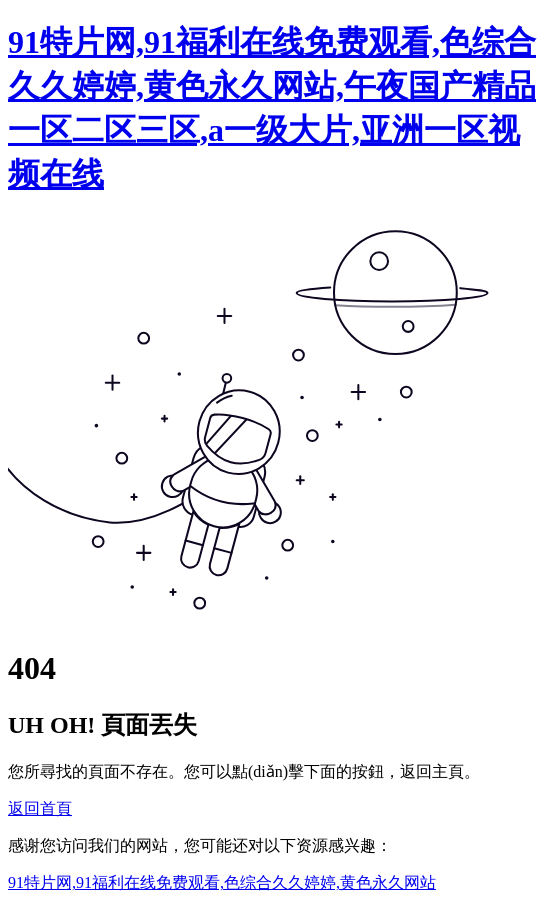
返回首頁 (40, 808)
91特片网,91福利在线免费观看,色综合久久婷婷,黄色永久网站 (222, 882)
